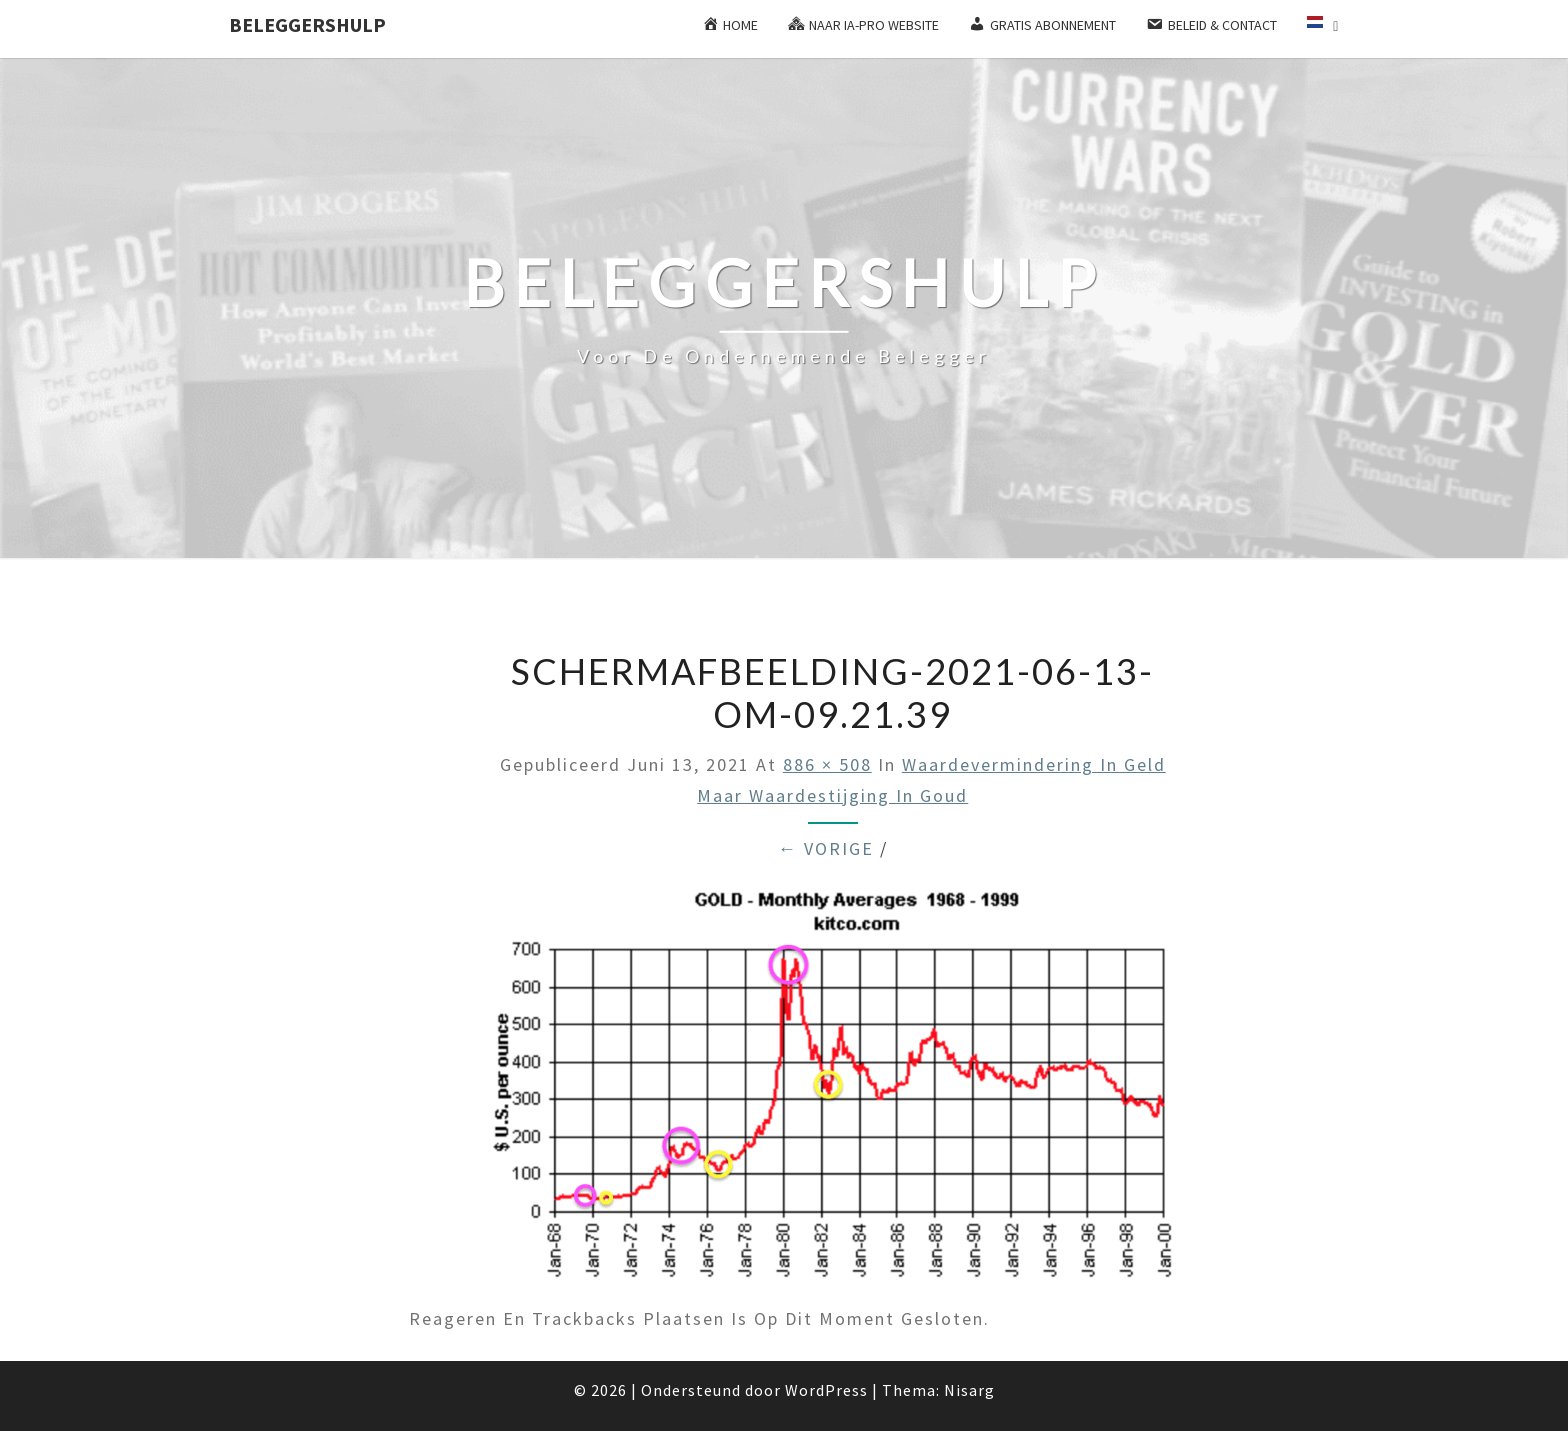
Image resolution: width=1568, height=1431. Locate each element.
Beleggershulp (307, 24)
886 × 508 (827, 764)
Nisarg (969, 1390)
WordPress (826, 1390)
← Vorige (826, 848)
